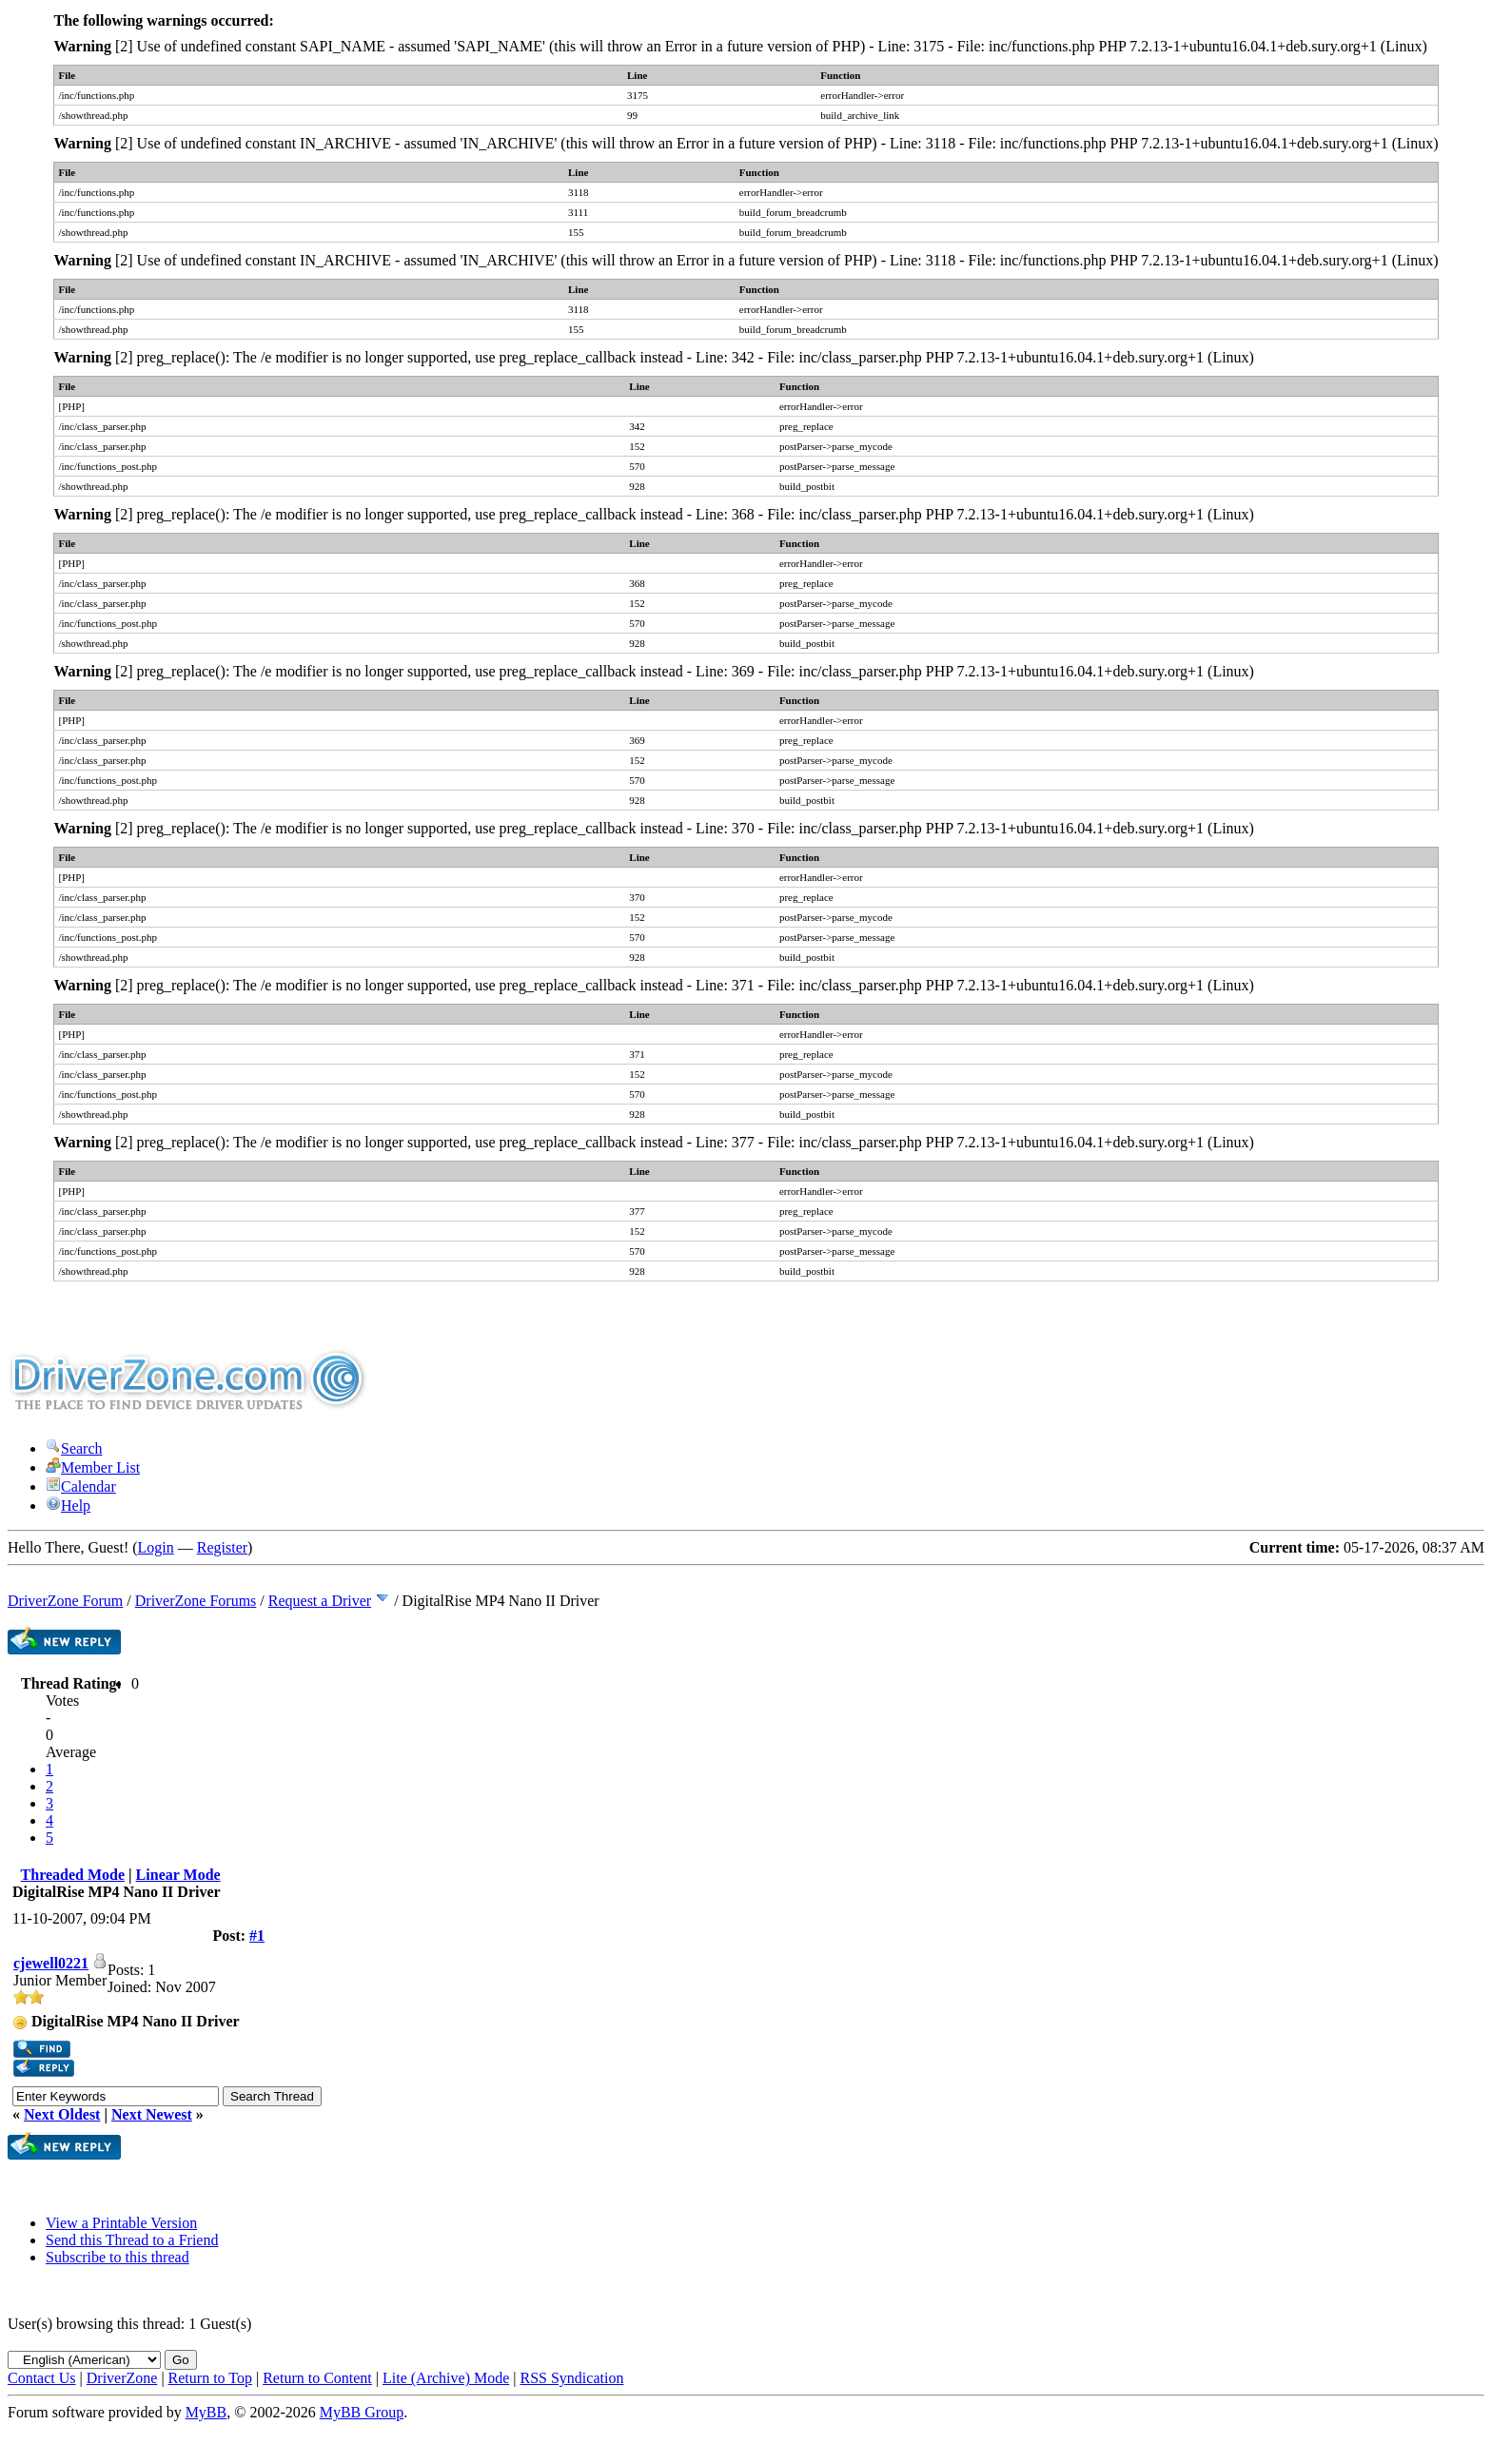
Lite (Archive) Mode (446, 2378)
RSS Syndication (572, 2378)
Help (68, 1505)
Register (222, 1547)
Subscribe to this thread (117, 2257)
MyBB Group (361, 2412)
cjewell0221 (50, 1963)
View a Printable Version (121, 2223)
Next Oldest (62, 2114)
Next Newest (151, 2114)
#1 (257, 1935)
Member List (93, 1467)
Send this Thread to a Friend (132, 2240)
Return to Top (210, 2378)
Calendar (81, 1486)
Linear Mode (178, 1875)
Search (74, 1448)
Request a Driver (319, 1601)
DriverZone (122, 2378)
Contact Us (42, 2378)
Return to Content (317, 2378)
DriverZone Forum (65, 1601)
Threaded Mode (73, 1875)
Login (156, 1547)
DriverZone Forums (196, 1601)
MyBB (206, 2412)
